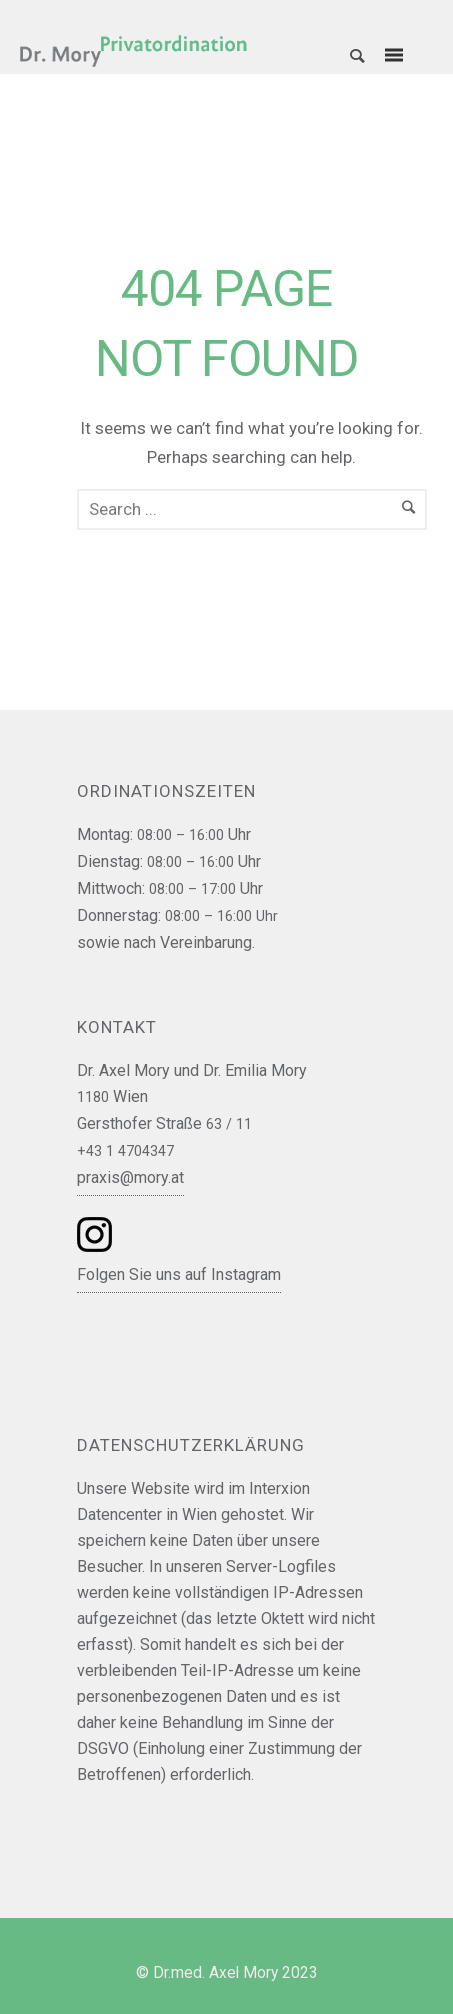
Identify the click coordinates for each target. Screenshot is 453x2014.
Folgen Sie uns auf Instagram (179, 1274)
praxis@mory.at (130, 1177)
